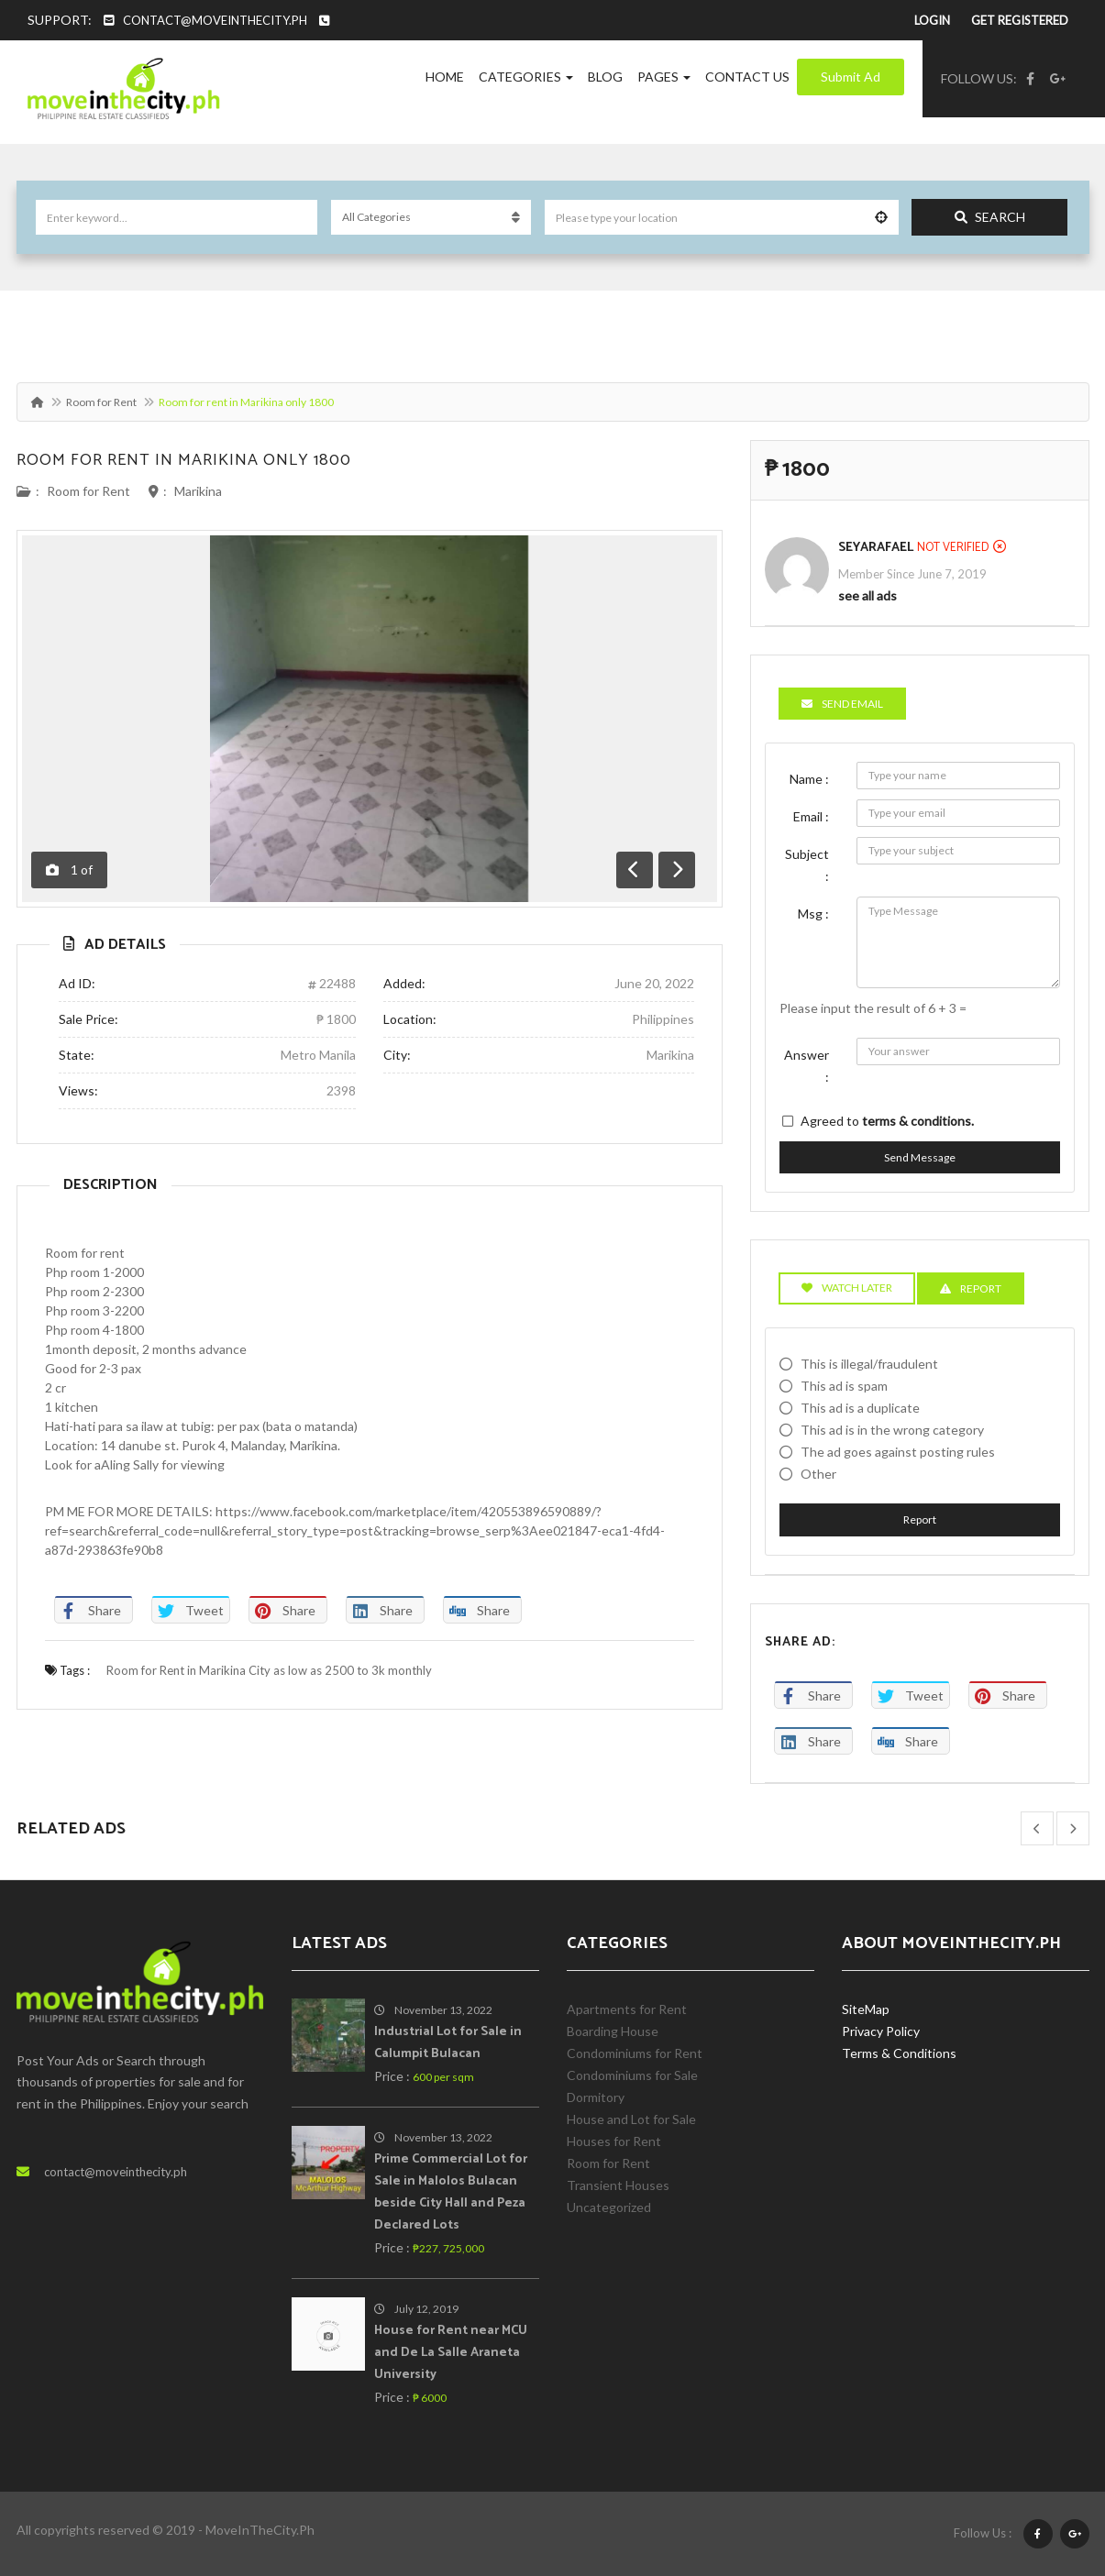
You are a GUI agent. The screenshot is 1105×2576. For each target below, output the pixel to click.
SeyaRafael (875, 547)
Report (919, 1519)
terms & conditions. (918, 1120)
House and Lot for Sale (631, 2119)
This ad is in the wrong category (892, 1429)
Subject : (807, 865)
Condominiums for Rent (634, 2053)
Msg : (813, 913)
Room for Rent (101, 402)
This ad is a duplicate (860, 1407)
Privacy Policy (881, 2031)
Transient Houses (618, 2185)
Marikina (198, 491)
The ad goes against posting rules (898, 1451)
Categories (526, 76)
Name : (809, 779)
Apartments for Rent (627, 2009)
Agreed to (887, 1120)
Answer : (806, 1065)
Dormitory (595, 2097)
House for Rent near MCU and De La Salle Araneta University (450, 2352)
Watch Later (846, 1287)
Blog (605, 76)
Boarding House (612, 2031)
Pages (664, 76)
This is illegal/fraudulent (869, 1363)
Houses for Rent (614, 2141)
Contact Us (747, 76)
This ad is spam (844, 1385)
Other (818, 1473)
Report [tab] (970, 1288)
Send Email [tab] (842, 703)
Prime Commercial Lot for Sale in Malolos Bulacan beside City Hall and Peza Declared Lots (450, 2192)
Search (990, 217)
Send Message (920, 1157)
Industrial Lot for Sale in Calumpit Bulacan (448, 2042)
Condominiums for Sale (632, 2075)
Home (444, 76)
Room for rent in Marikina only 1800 (184, 460)
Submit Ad (850, 76)
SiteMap (866, 2009)
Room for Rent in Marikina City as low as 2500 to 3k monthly (269, 1670)
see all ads (867, 595)
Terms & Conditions (899, 2053)
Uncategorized (609, 2207)
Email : (811, 816)
